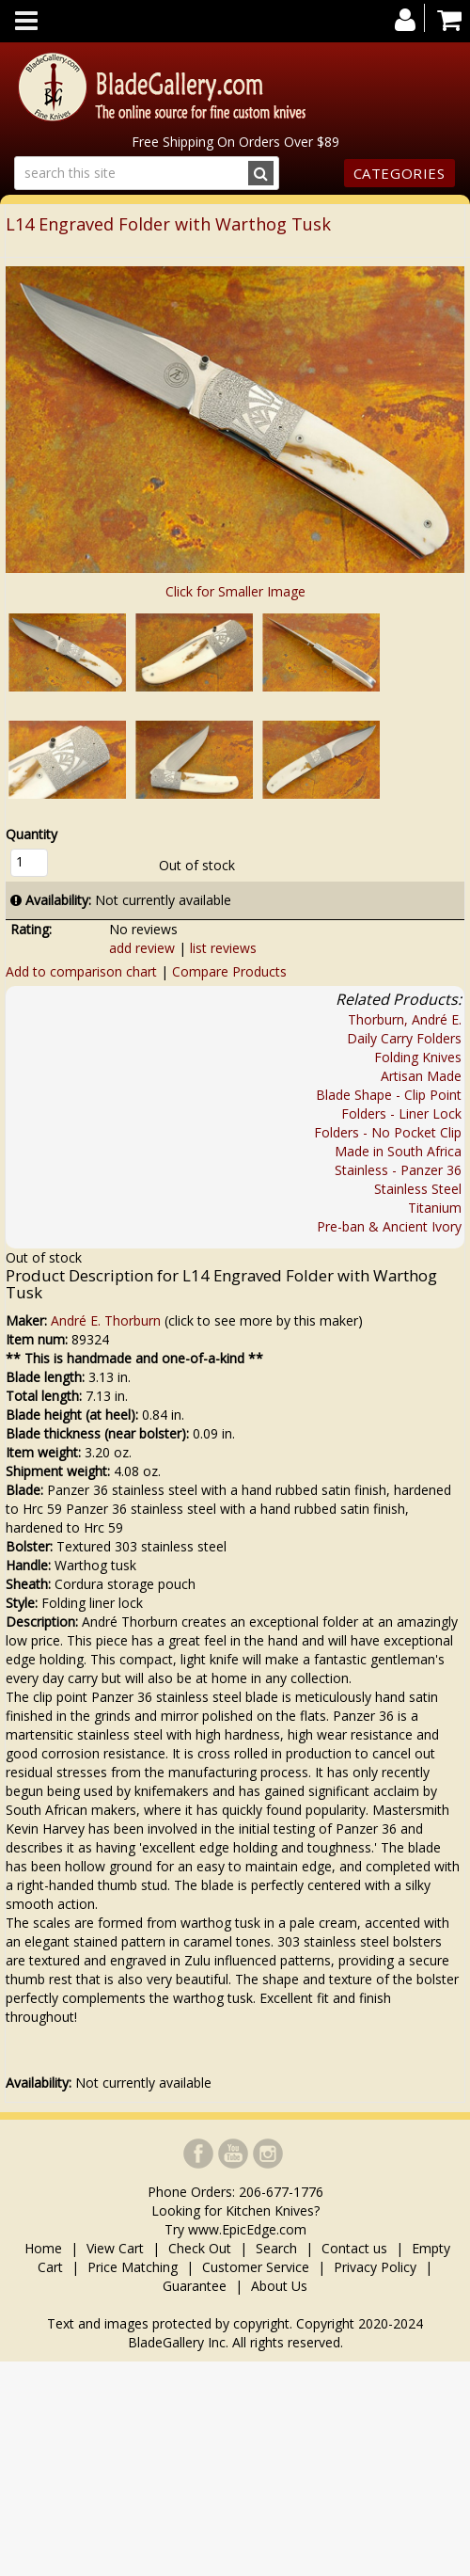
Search (276, 2248)
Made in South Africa (398, 1151)
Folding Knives (418, 1057)
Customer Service (255, 2267)
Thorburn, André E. (405, 1019)
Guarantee (195, 2286)
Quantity (31, 834)
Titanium (435, 1207)
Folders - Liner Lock (401, 1113)
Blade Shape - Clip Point (389, 1095)
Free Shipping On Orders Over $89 (235, 142)
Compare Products (229, 971)
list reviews (223, 948)
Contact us (354, 2248)
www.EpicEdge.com (247, 2229)
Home (45, 2248)
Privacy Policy (375, 2267)
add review (142, 948)
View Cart (115, 2248)
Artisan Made (421, 1076)
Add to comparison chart (81, 971)
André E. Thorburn (106, 1320)
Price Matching (132, 2267)
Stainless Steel (418, 1189)
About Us (279, 2286)
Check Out (199, 2248)
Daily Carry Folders (404, 1038)
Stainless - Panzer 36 (398, 1170)
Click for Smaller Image (235, 591)
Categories (399, 173)
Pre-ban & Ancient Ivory (389, 1226)
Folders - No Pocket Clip (388, 1132)
